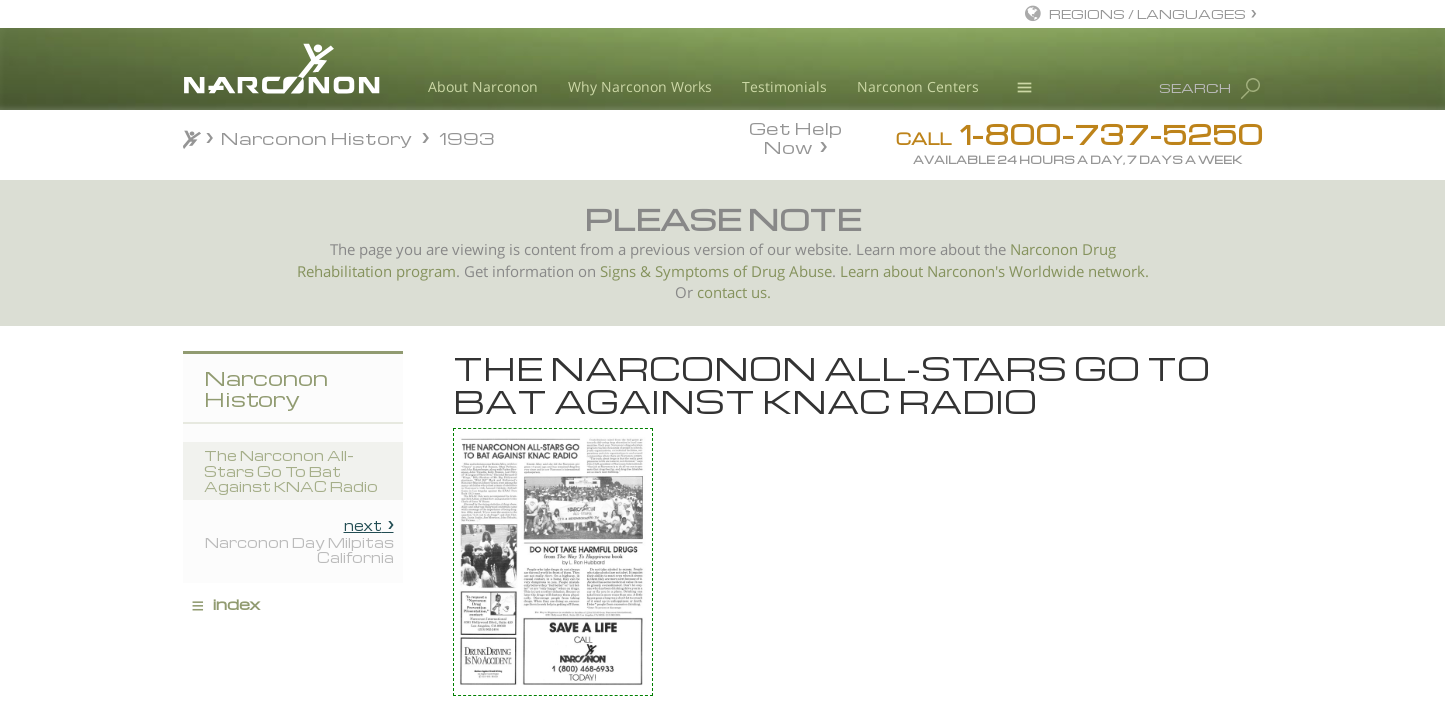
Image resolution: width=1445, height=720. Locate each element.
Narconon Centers (918, 86)
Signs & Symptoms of (675, 271)
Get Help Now (795, 136)
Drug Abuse (791, 271)
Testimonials (784, 86)
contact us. (734, 292)
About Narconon (483, 86)
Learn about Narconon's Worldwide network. (994, 271)
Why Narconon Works (640, 86)
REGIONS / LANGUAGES (1147, 13)
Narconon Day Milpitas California (299, 541)
